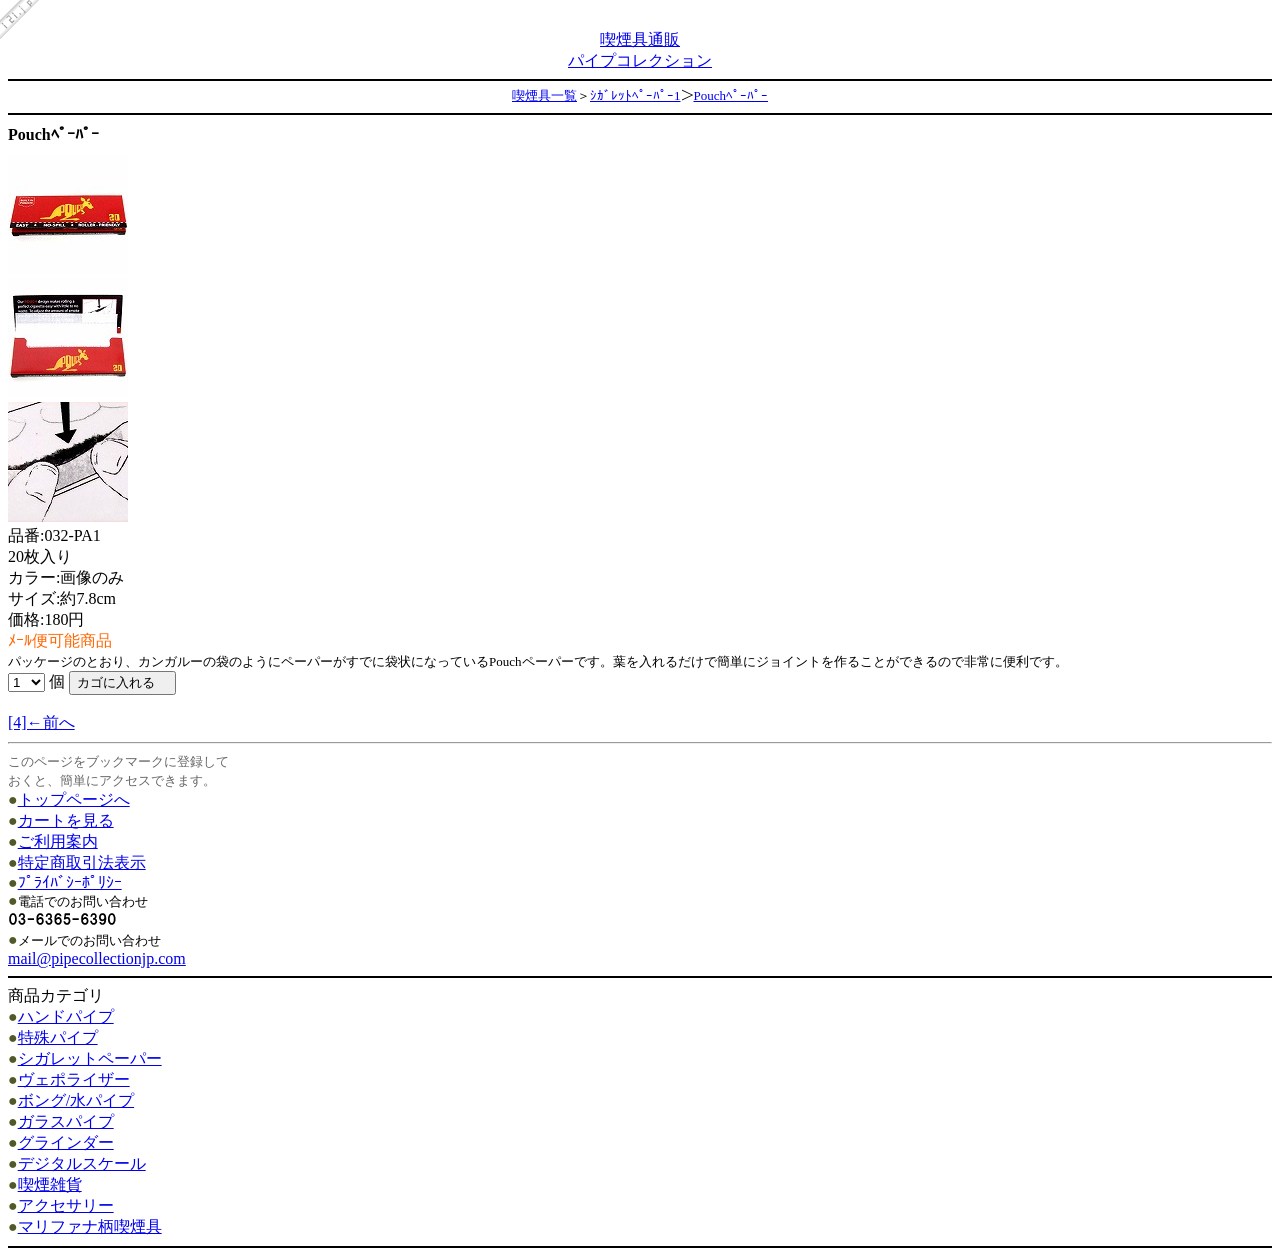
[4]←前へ (41, 722)
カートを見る (66, 820)
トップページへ (74, 799)
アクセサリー (66, 1205)
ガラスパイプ (66, 1121)
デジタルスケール (82, 1163)
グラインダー (66, 1142)
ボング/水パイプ (76, 1100)
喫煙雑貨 (50, 1184)
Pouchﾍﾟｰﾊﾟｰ (731, 95)
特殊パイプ (58, 1037)
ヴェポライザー (74, 1079)
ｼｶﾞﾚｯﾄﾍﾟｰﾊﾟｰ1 (635, 95)
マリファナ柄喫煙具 (90, 1226)
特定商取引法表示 (82, 862)
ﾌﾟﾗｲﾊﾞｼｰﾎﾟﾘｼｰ (70, 882)
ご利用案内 (58, 841)
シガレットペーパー (90, 1058)
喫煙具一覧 (544, 95)
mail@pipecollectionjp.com (97, 958)
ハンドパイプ (66, 1016)
